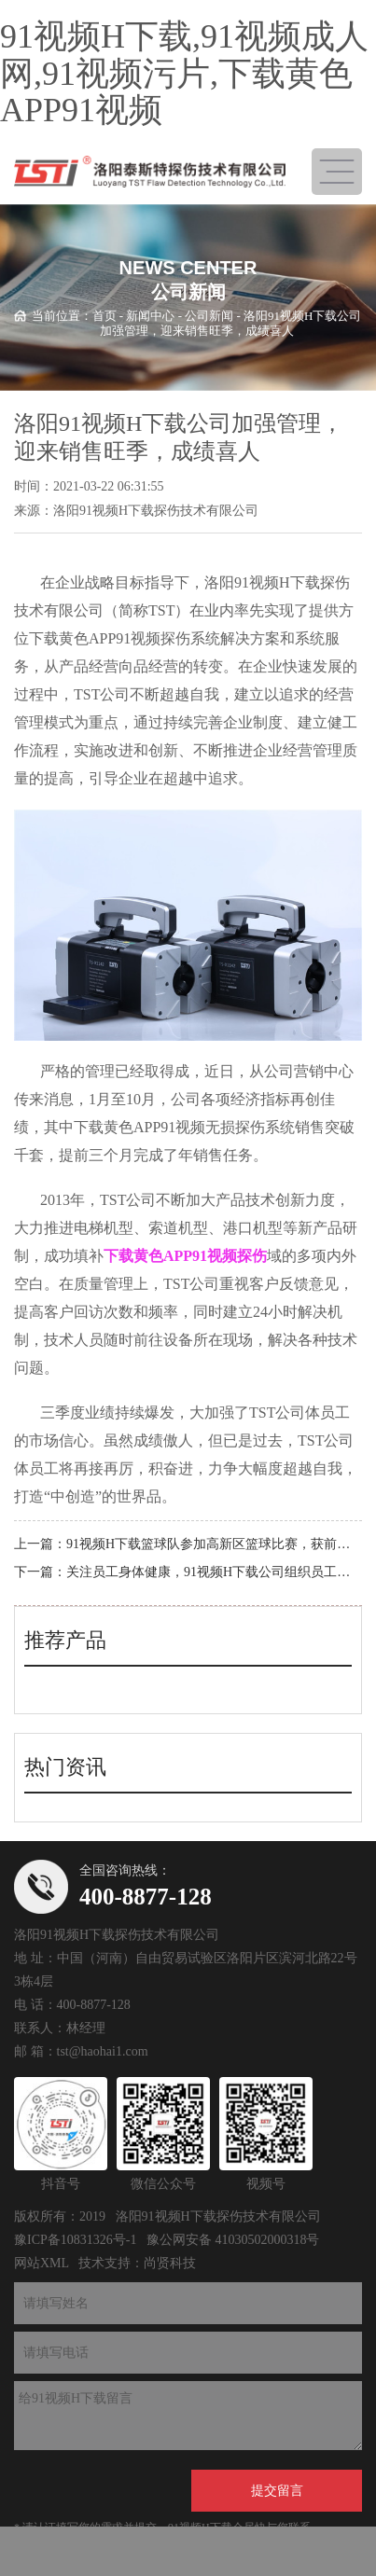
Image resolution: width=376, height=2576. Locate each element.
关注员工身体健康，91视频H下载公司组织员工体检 (214, 1572)
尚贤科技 (170, 2263)
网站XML (41, 2263)
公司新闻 (209, 315)
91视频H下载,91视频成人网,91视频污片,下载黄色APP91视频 (184, 73)
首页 (104, 315)
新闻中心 (150, 315)
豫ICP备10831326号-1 (75, 2240)
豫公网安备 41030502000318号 (233, 2240)
